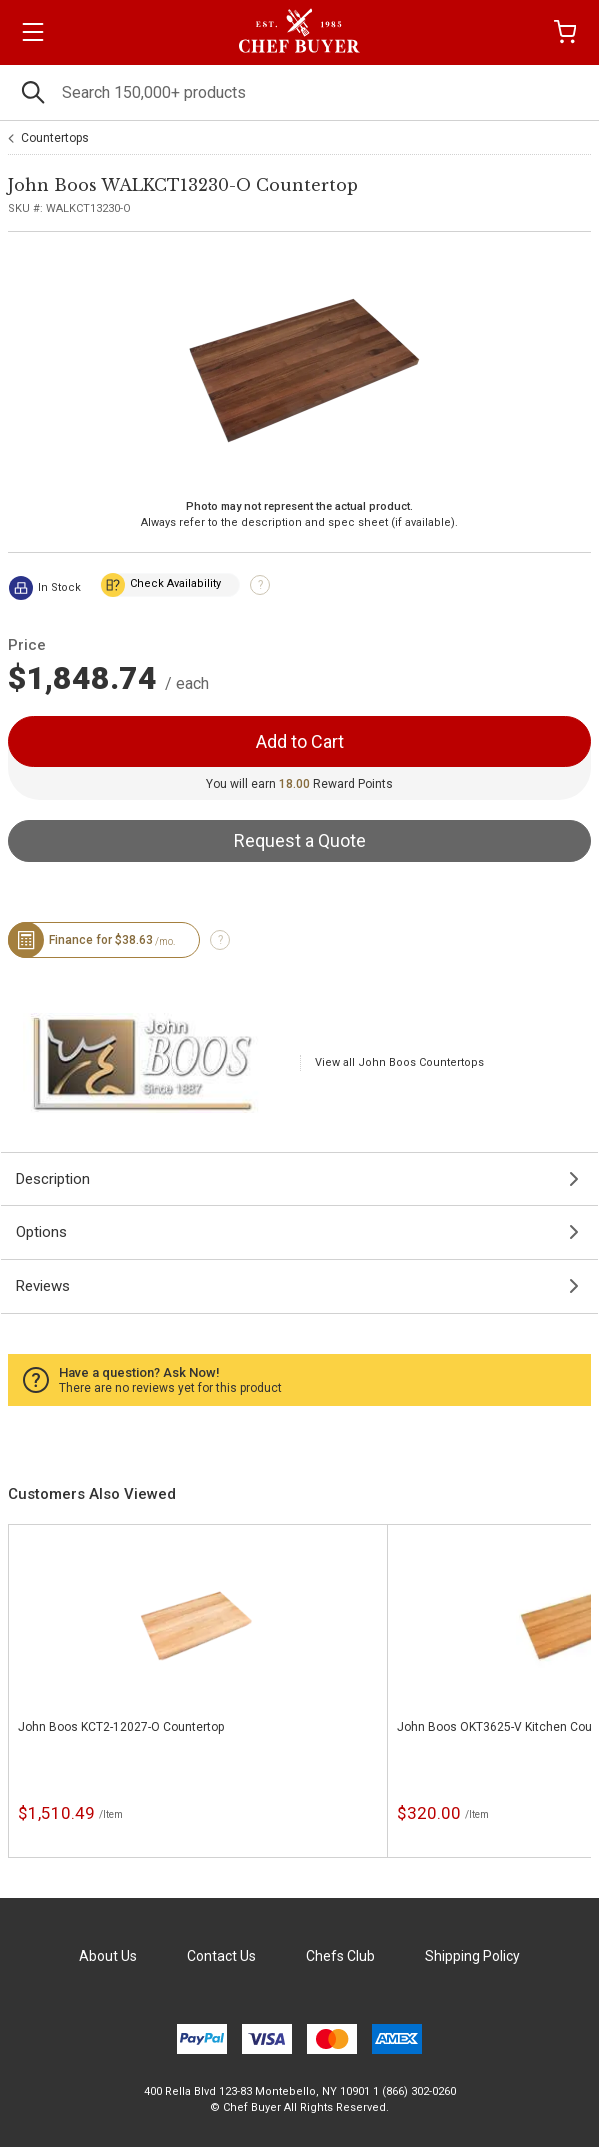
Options (41, 1232)
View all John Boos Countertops (399, 1062)
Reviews (43, 1286)
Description (53, 1179)
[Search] (299, 92)
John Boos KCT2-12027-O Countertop (121, 1727)
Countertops (55, 138)
